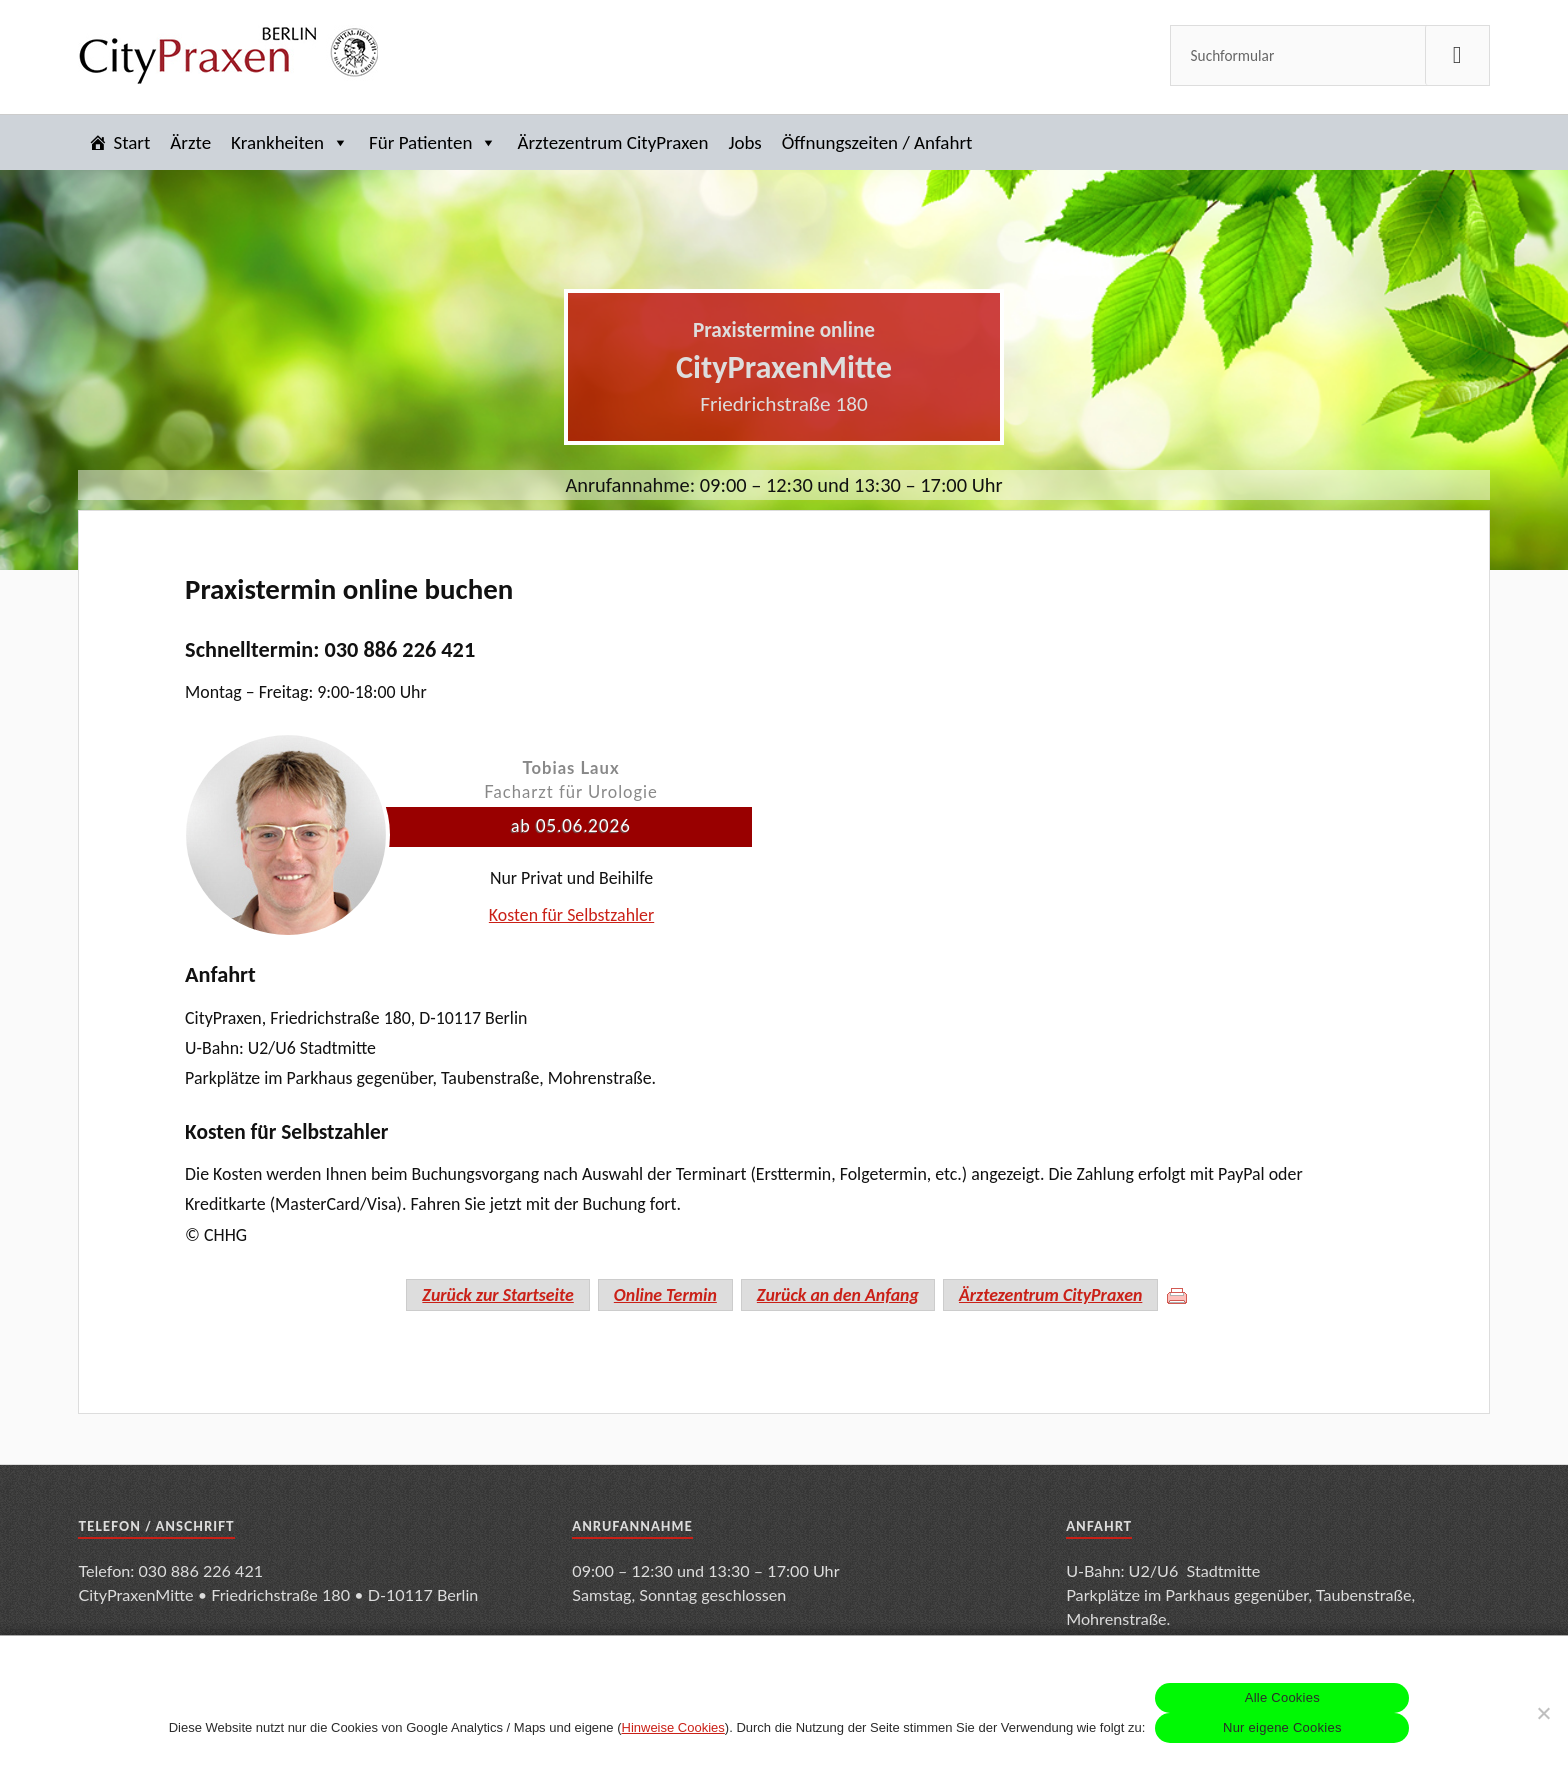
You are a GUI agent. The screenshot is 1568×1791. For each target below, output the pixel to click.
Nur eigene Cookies (1282, 1727)
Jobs (744, 142)
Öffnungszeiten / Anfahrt (877, 142)
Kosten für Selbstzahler (571, 915)
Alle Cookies (1282, 1697)
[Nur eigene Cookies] (1543, 1713)
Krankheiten (290, 142)
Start (131, 142)
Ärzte (190, 142)
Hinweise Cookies (673, 1727)
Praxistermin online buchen (349, 589)
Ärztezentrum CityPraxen (612, 142)
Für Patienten (433, 142)
